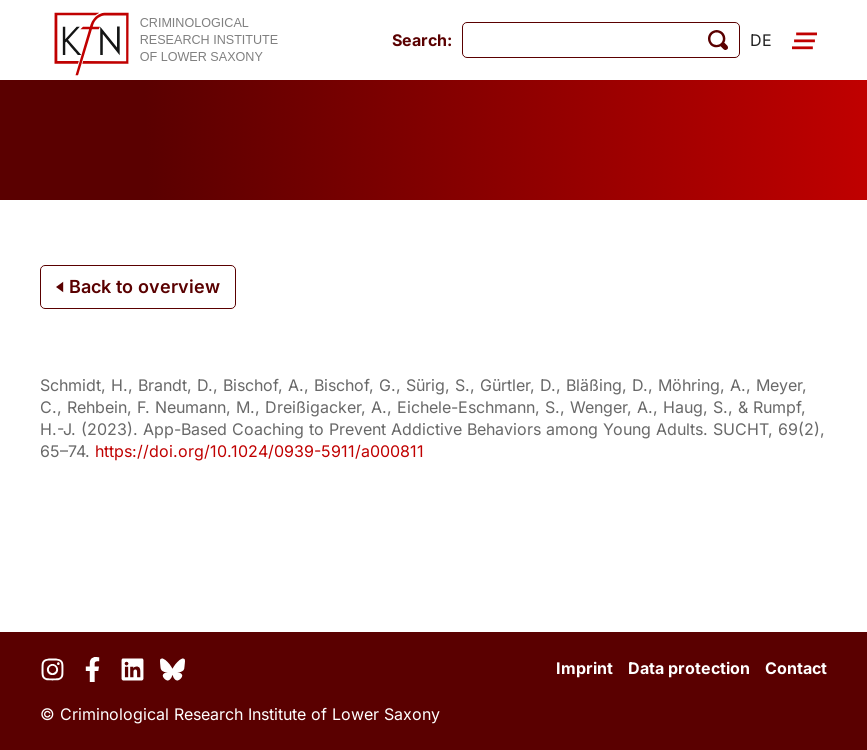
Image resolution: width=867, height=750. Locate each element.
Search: (422, 40)
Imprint (584, 668)
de (761, 40)
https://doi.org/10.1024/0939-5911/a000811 (259, 451)
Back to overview (138, 286)
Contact (796, 668)
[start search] (718, 40)
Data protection (689, 668)
